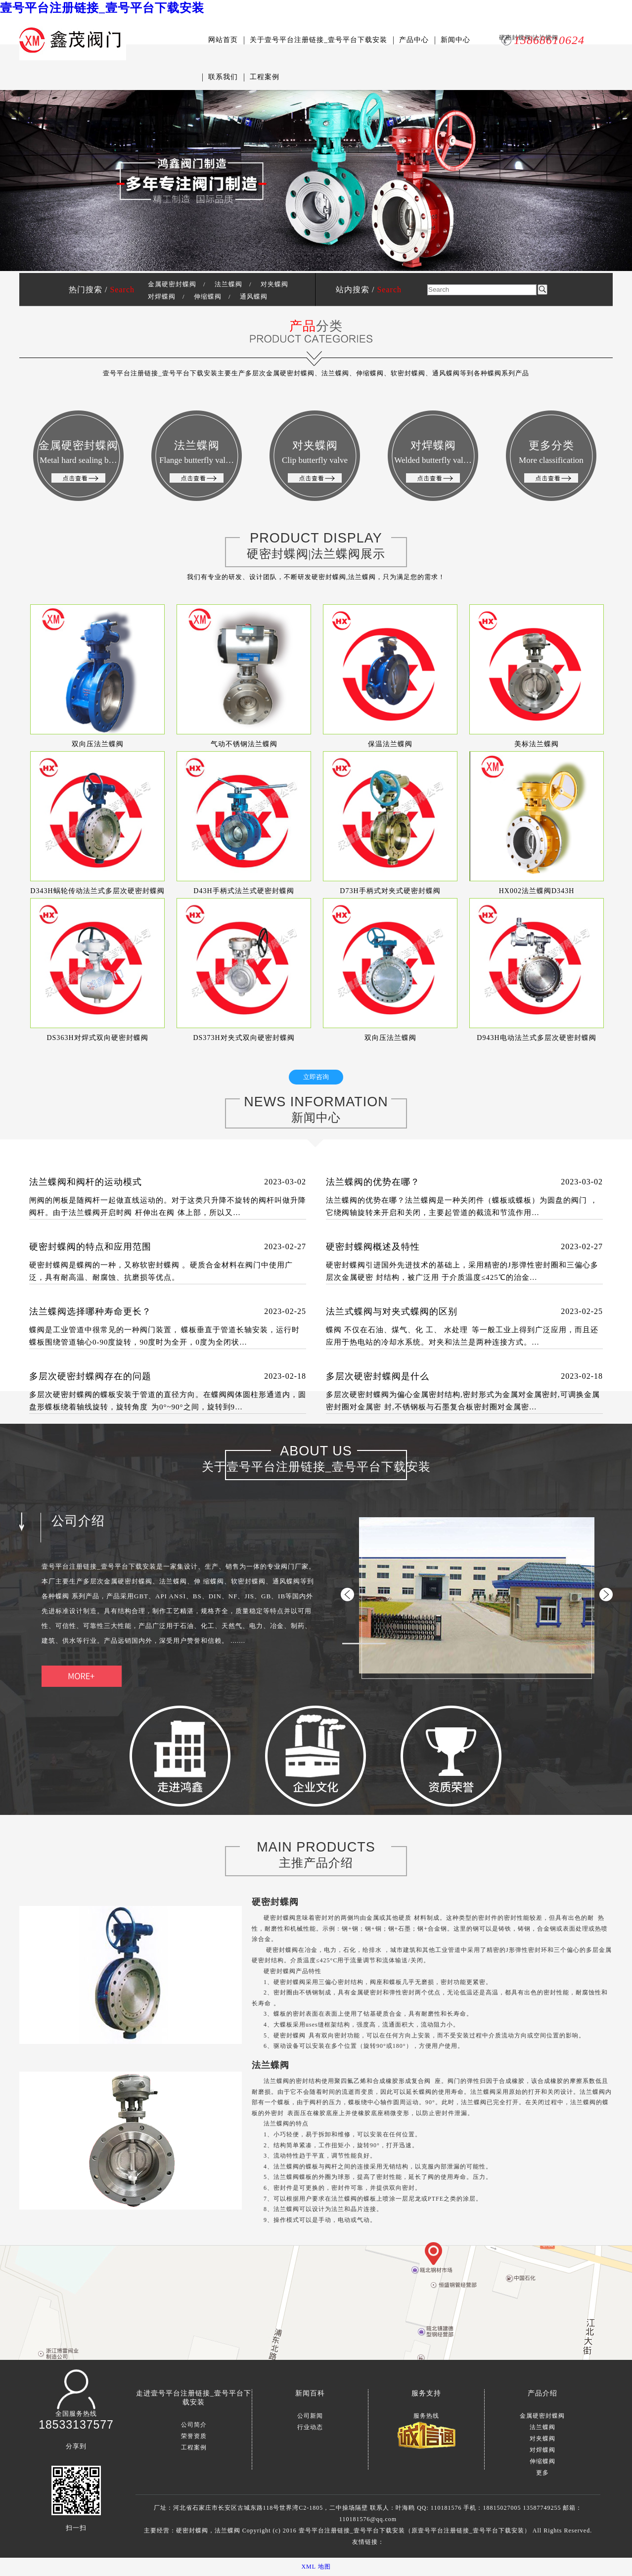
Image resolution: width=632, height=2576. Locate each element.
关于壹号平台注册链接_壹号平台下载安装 (318, 40)
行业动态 (310, 2427)
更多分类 (551, 461)
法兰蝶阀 (228, 284)
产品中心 (414, 40)
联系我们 (223, 77)
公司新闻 (310, 2415)
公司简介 (194, 2424)
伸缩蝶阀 (208, 296)
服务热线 (426, 2415)
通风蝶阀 (254, 296)
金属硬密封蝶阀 (172, 284)
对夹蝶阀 (274, 284)
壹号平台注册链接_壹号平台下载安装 (102, 7)
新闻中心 (455, 40)
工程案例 (264, 77)
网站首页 (223, 40)
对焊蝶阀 (162, 296)
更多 (542, 2472)
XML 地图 (315, 2566)
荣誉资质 (194, 2436)
